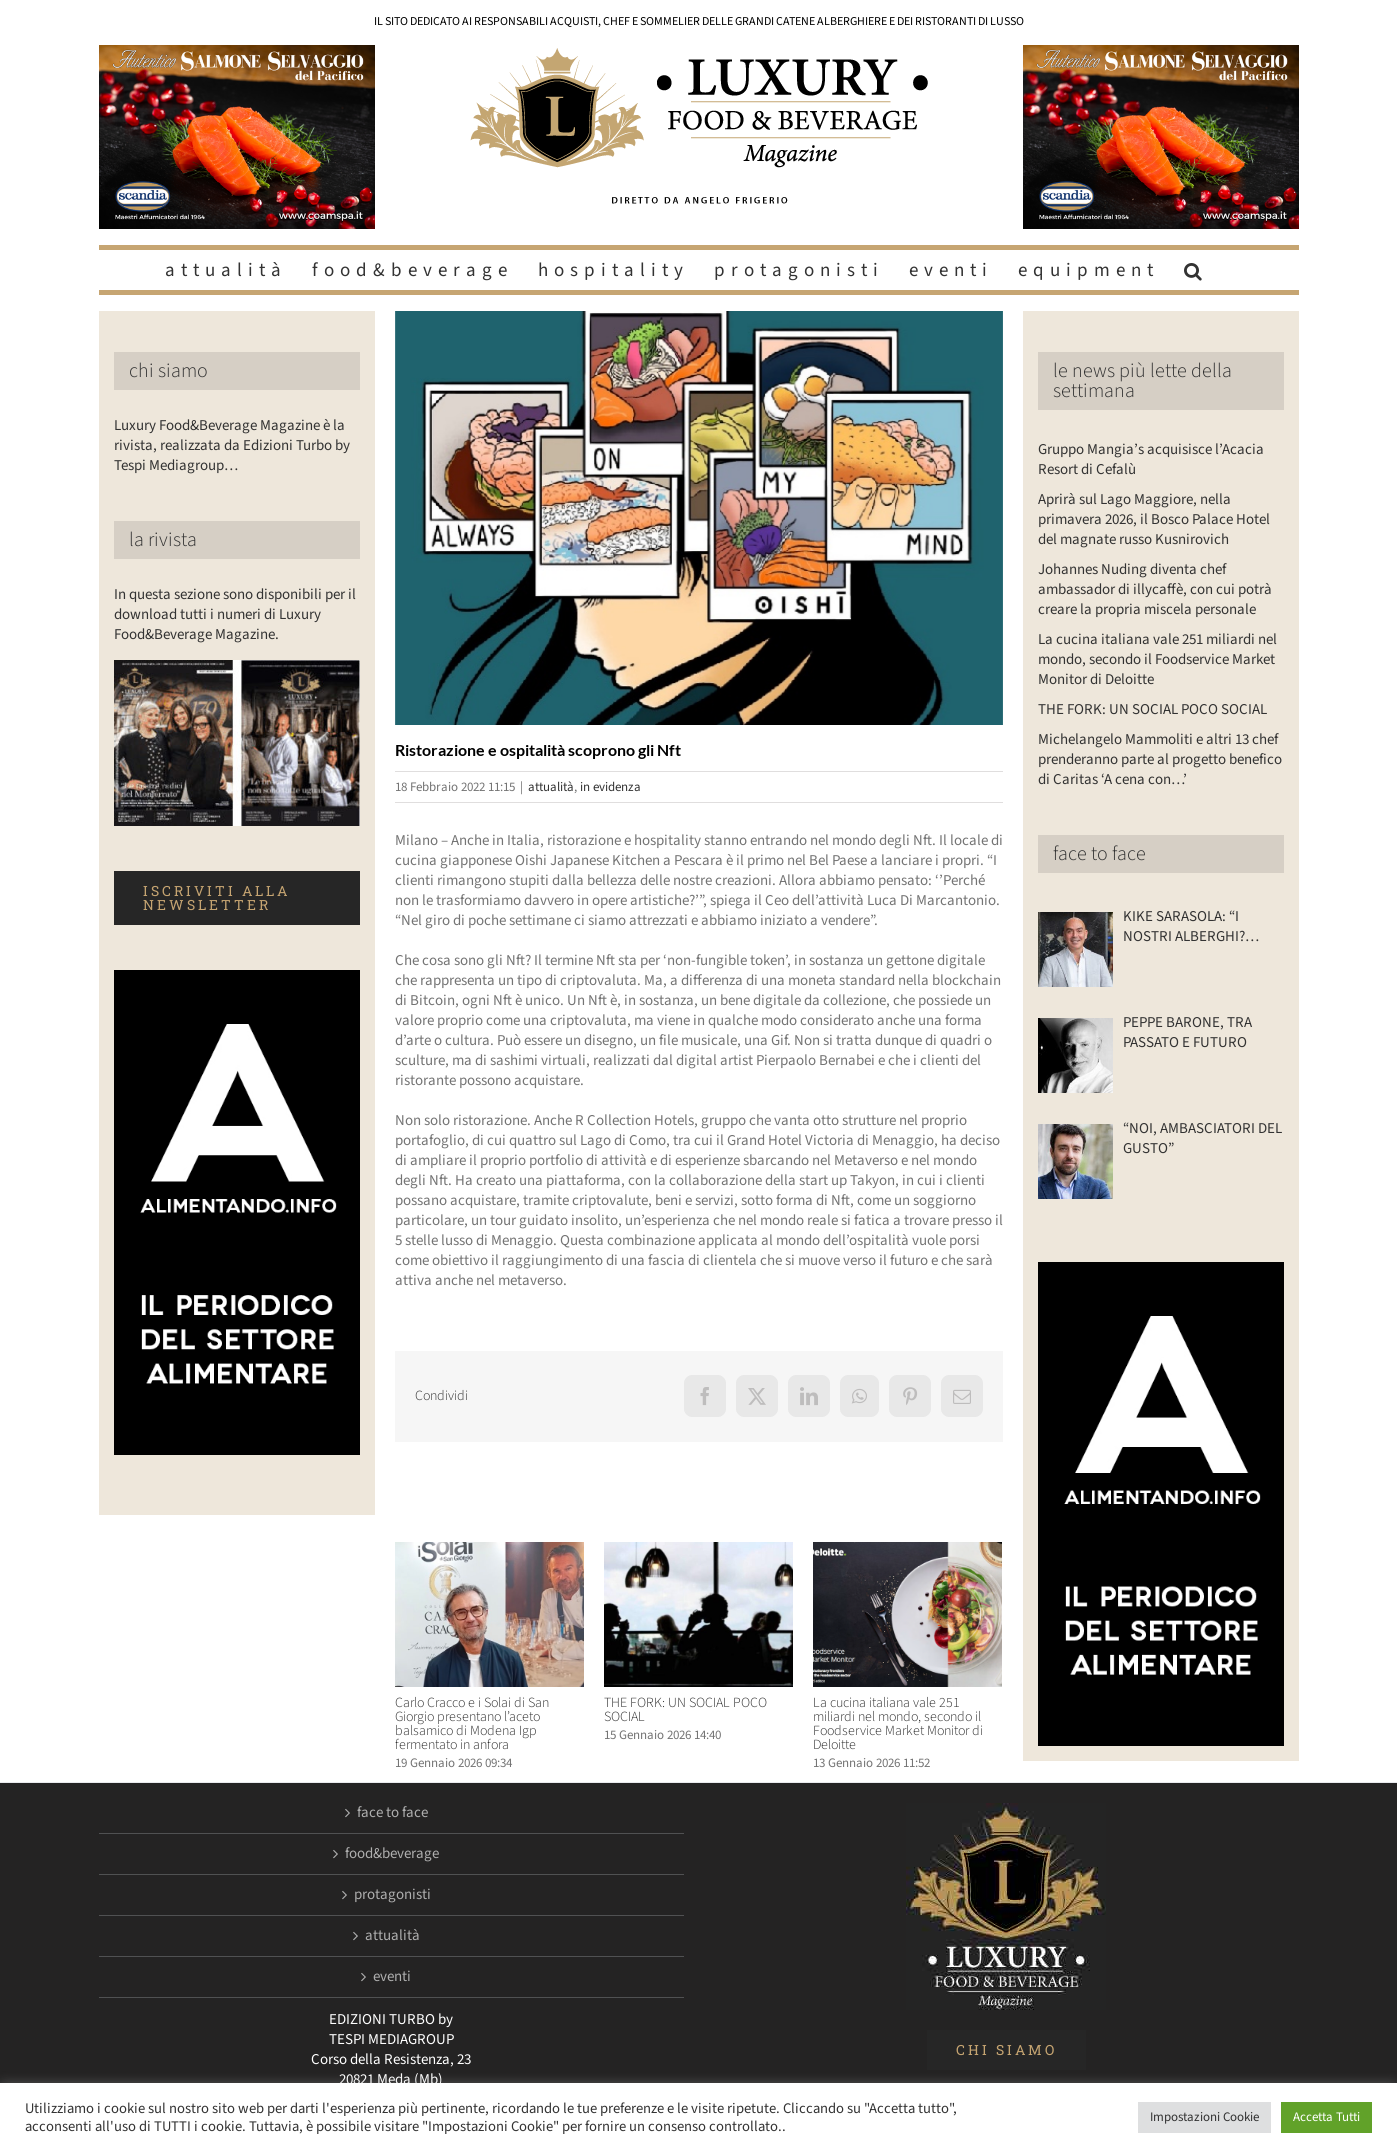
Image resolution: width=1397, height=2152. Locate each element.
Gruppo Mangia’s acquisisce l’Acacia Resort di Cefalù (1151, 459)
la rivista (163, 540)
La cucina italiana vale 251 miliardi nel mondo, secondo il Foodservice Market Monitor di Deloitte (898, 1724)
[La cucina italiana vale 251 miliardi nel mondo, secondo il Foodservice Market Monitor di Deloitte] (907, 1552)
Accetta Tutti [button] (1326, 2117)
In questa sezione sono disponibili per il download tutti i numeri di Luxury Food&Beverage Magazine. (235, 614)
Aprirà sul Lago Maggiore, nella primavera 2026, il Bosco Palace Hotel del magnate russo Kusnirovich (1154, 519)
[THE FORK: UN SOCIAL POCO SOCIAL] (698, 1552)
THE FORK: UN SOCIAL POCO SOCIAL (685, 1710)
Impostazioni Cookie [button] (1204, 2117)
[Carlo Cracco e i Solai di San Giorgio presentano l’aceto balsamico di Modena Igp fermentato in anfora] (489, 1552)
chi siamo (168, 371)
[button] (1196, 270)
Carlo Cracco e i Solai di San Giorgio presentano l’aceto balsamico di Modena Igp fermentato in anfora (472, 1724)
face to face (1099, 854)
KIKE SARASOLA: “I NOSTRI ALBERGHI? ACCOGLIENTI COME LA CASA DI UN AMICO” (1195, 927)
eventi (392, 1977)
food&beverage (392, 1854)
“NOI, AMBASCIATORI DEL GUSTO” (1202, 1139)
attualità (551, 787)
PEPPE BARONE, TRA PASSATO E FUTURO (1187, 1033)
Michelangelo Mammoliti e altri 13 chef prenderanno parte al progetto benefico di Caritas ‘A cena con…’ (1160, 759)
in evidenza (610, 787)
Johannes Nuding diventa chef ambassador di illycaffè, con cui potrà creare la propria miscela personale (1155, 589)
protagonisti (392, 1895)
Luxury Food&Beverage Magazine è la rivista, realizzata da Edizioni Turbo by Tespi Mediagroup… (232, 445)
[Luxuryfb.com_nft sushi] (699, 518)
